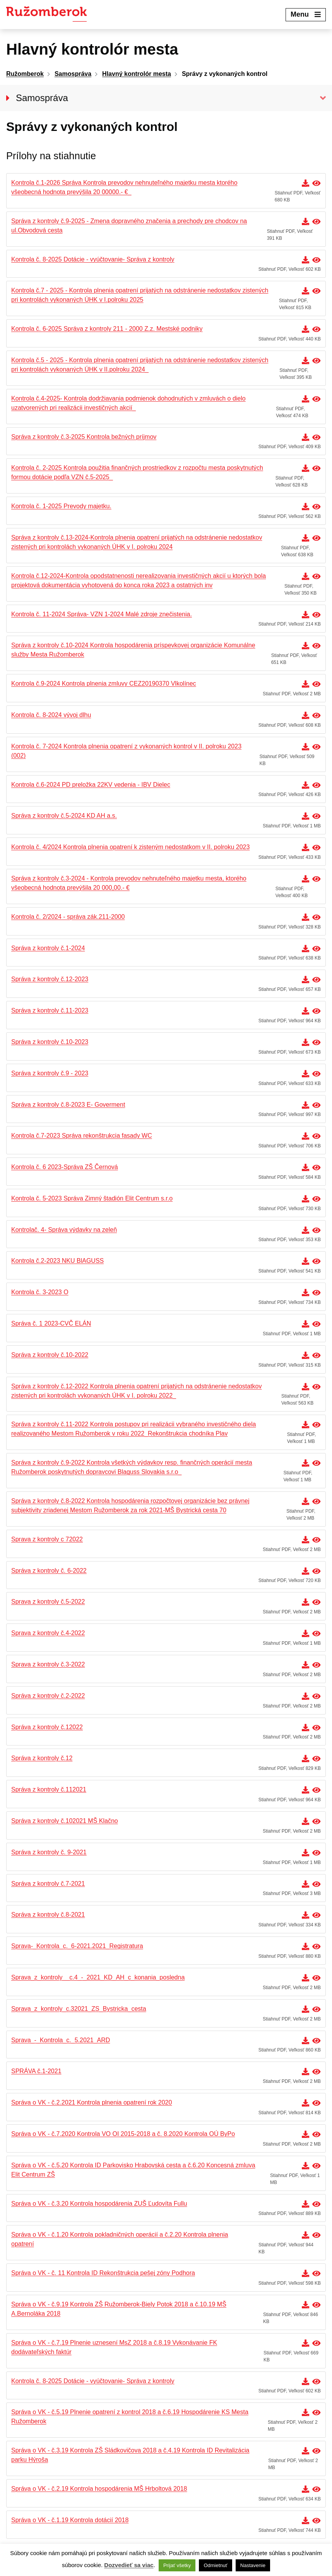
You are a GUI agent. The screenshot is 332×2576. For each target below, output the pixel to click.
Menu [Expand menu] (306, 14)
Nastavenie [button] (252, 2565)
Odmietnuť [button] (215, 2565)
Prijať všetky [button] (177, 2565)
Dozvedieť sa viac (128, 2565)
